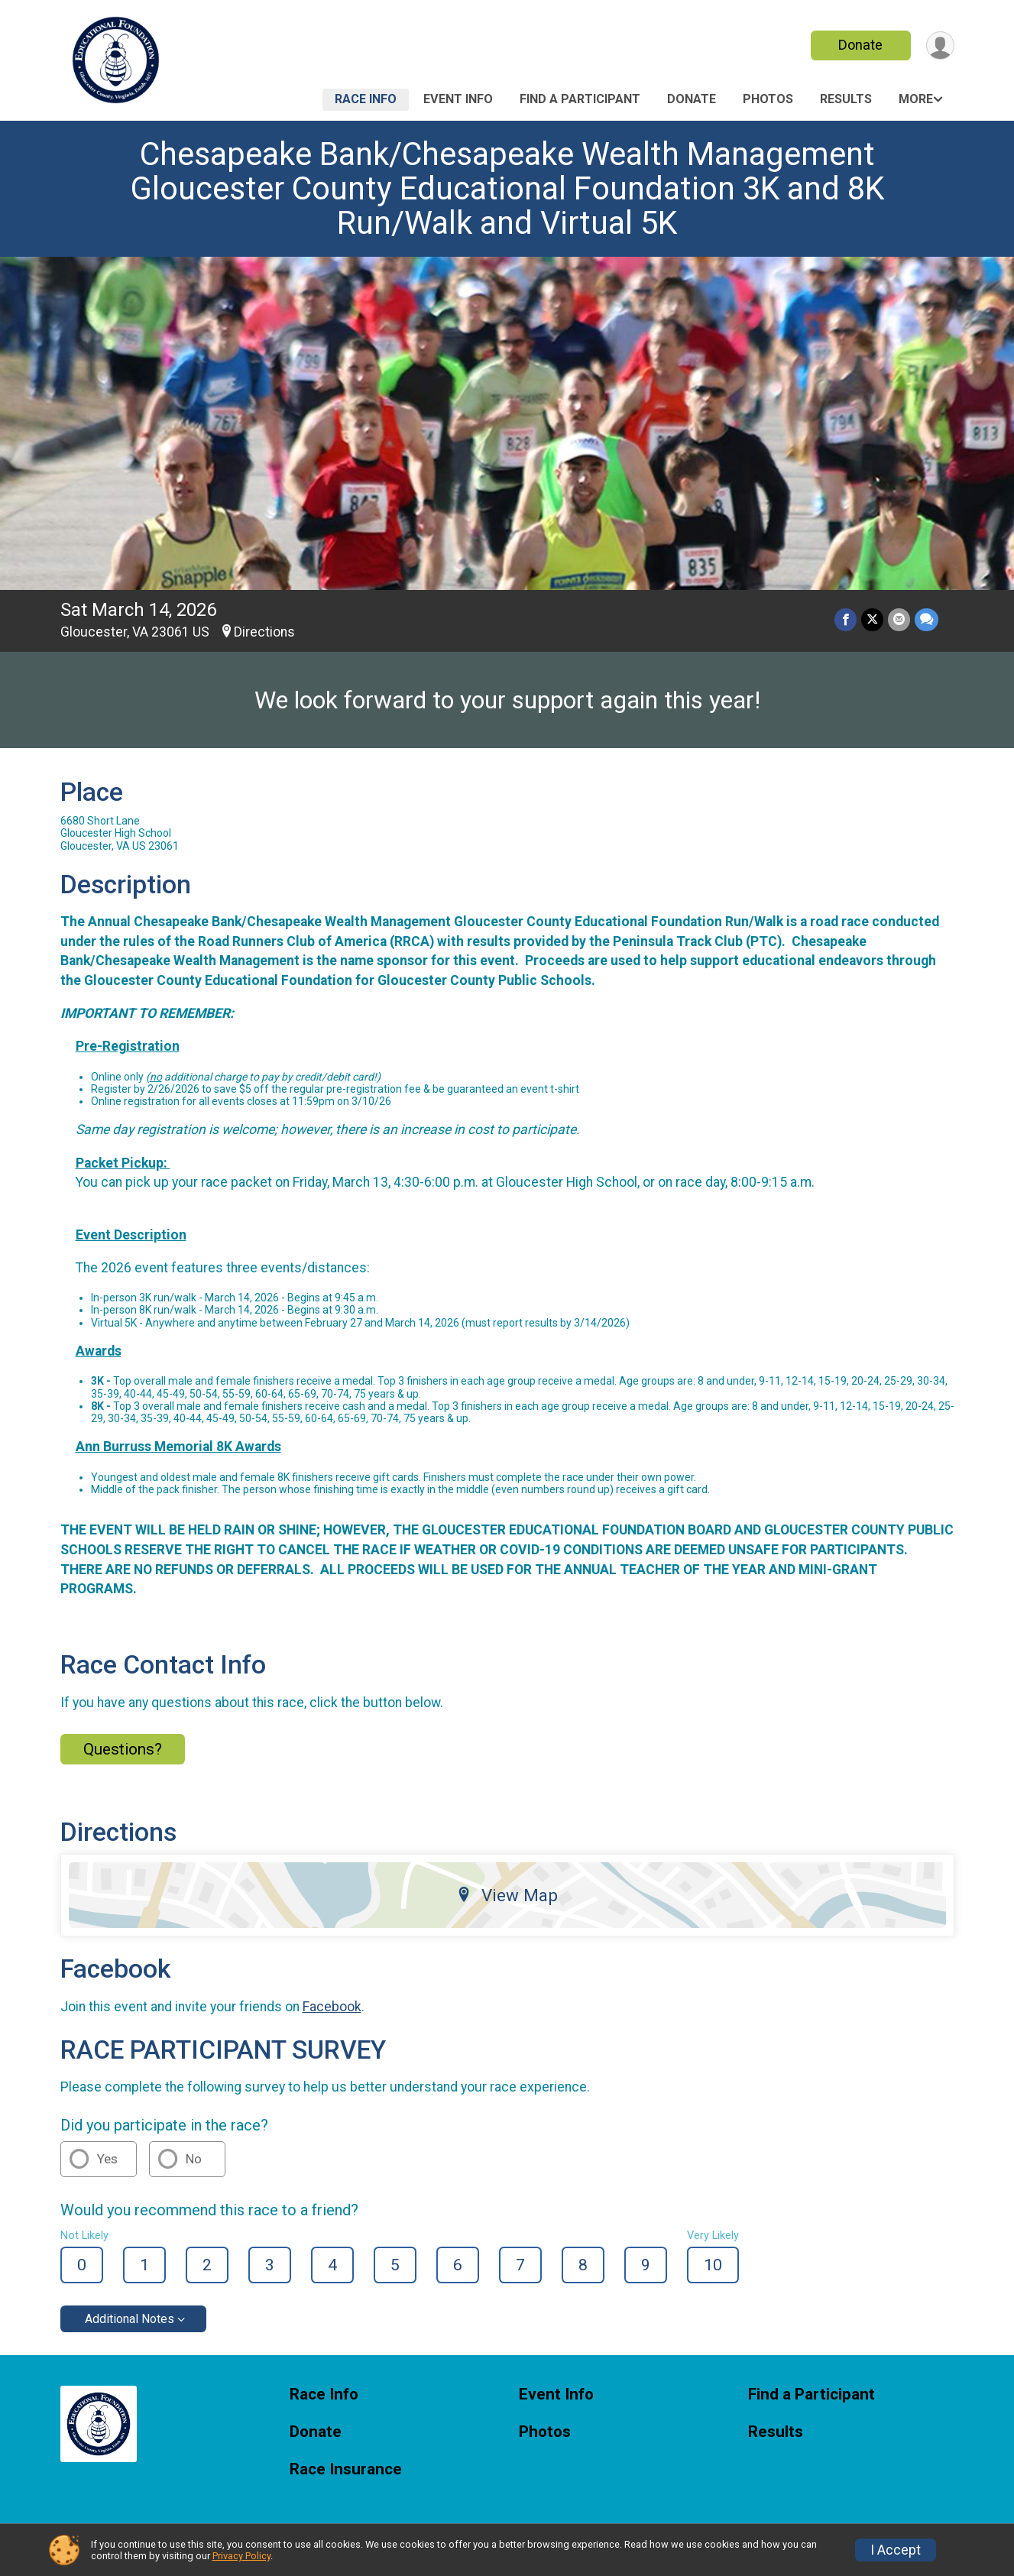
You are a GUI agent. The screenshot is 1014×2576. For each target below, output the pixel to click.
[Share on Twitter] (872, 619)
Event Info (458, 99)
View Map (507, 1895)
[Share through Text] (926, 619)
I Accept (895, 2550)
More (916, 99)
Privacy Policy (241, 2555)
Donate (860, 45)
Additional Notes (129, 2319)
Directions (264, 632)
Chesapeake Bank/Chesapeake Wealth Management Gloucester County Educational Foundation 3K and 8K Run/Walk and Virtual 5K (507, 188)
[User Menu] (940, 45)
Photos (768, 99)
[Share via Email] (899, 619)
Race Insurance (346, 2469)
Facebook (332, 2006)
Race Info (366, 99)
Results (846, 99)
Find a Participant (580, 99)
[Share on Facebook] (845, 619)
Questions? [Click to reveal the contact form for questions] (122, 1749)
